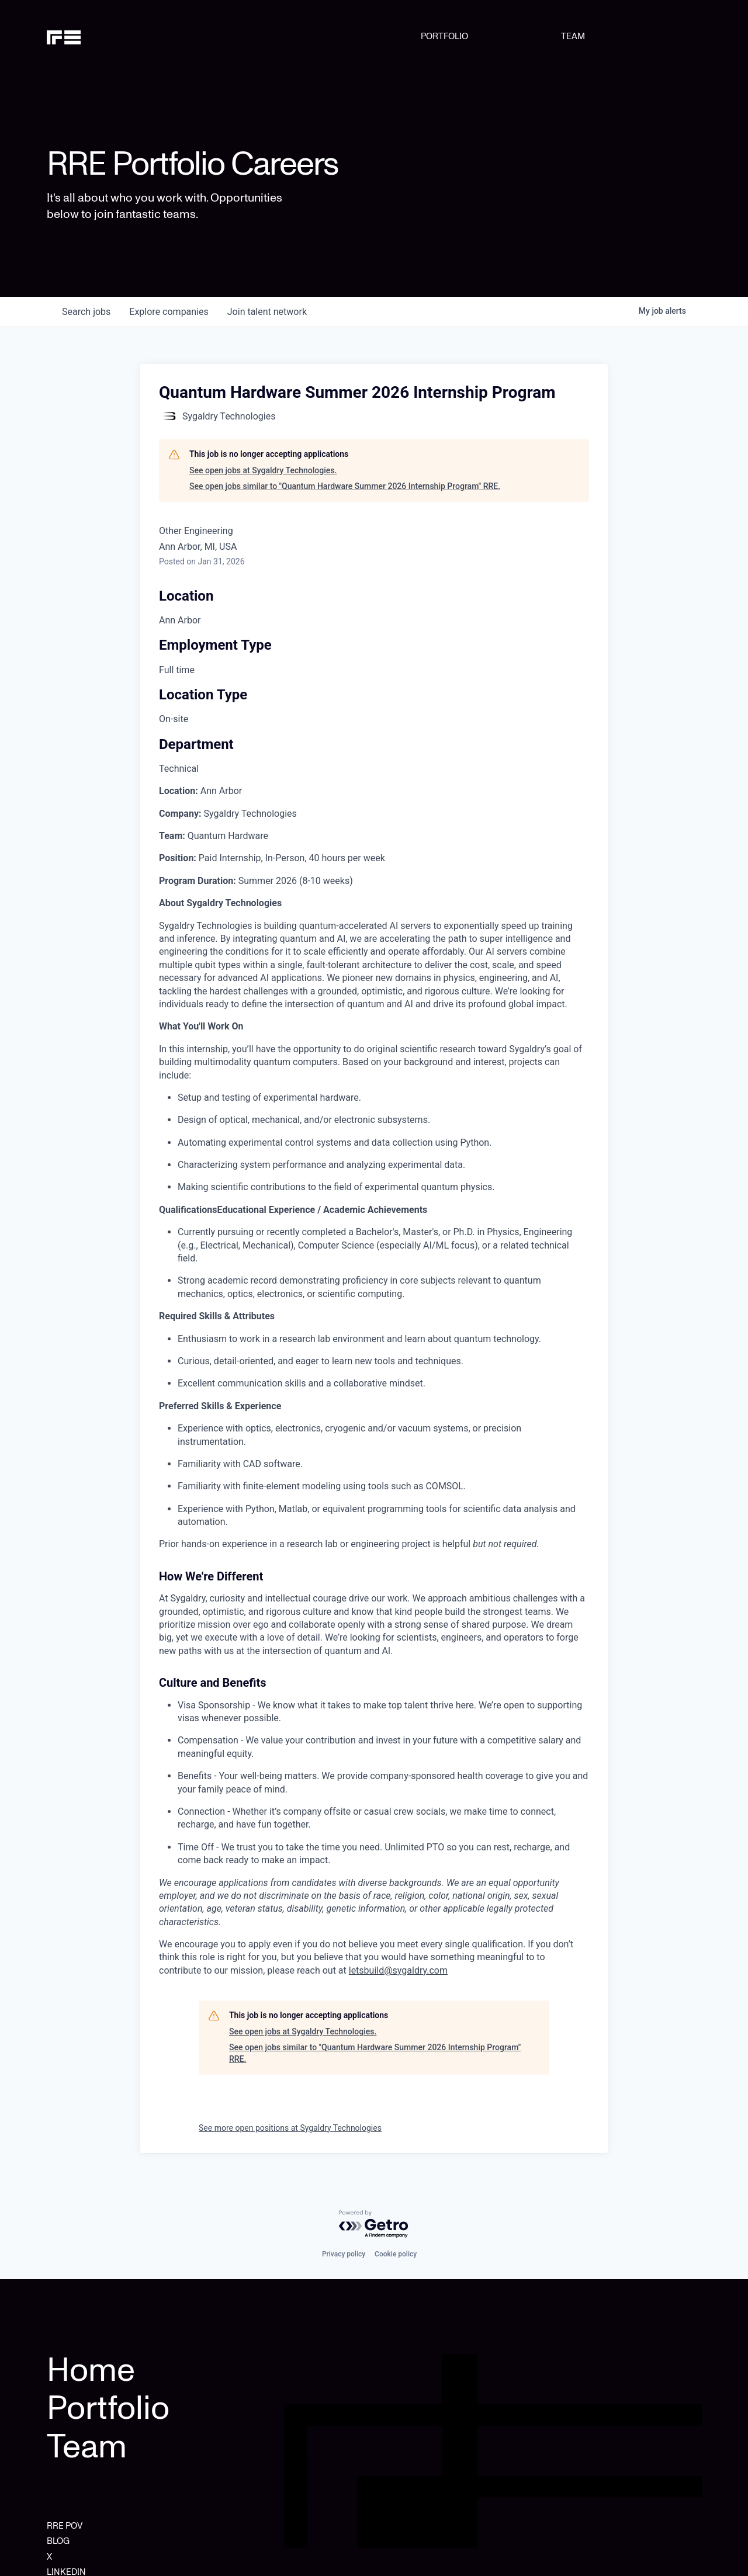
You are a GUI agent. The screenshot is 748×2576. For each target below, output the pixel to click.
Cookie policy (396, 2254)
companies (168, 311)
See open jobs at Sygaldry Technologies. (263, 470)
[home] (93, 36)
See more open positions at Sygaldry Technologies (290, 2128)
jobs (86, 311)
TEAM (573, 36)
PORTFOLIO (444, 36)
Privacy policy (343, 2254)
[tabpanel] (374, 1381)
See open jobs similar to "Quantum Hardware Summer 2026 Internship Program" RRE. (344, 486)
